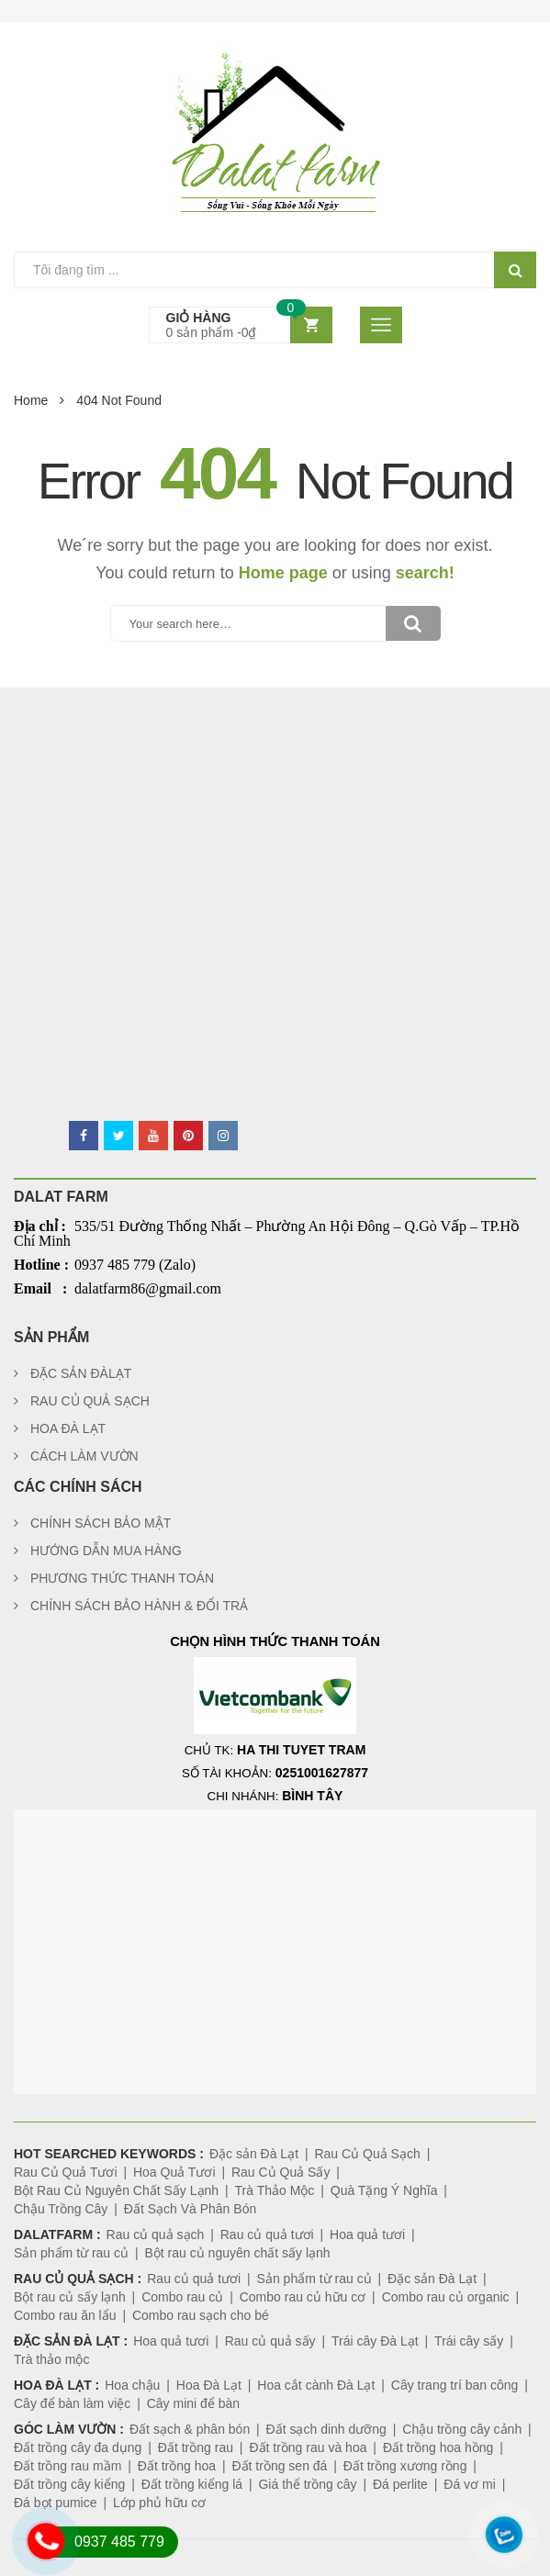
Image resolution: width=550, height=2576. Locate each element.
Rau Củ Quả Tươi (66, 2172)
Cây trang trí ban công (455, 2385)
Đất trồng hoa (177, 2465)
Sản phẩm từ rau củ (71, 2253)
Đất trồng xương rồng (405, 2465)
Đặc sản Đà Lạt (253, 2153)
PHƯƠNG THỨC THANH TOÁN (122, 1578)
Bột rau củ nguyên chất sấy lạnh (237, 2253)
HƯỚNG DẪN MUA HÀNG (106, 1550)
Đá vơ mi (469, 2484)
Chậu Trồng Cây (60, 2208)
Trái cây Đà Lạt (375, 2341)
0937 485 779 (119, 2541)
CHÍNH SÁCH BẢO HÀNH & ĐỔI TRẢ (139, 1605)
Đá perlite (400, 2484)
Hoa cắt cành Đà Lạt (316, 2385)
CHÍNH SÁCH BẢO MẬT (100, 1523)
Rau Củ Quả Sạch (367, 2153)
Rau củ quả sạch (156, 2234)
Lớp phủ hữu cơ (159, 2502)
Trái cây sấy (468, 2341)
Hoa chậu (132, 2385)
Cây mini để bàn (193, 2403)
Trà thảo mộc (51, 2359)
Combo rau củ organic (446, 2297)
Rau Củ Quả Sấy (280, 2172)
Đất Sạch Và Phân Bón (190, 2208)
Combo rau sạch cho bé (200, 2315)
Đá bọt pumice (55, 2502)
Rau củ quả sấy (270, 2341)
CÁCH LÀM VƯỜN (84, 1456)
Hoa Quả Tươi (174, 2172)
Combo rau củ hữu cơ (303, 2297)
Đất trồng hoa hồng (438, 2447)
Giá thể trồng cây (307, 2484)
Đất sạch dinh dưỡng (326, 2429)
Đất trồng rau (195, 2447)
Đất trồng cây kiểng (69, 2484)
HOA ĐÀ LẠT (68, 1428)
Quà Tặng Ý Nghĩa (384, 2190)
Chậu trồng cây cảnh (462, 2429)
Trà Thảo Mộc (275, 2190)
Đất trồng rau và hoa (307, 2447)
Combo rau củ (182, 2297)
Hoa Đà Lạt (208, 2385)
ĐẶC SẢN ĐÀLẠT (80, 1373)
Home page (283, 573)
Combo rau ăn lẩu (65, 2315)
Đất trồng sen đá (279, 2465)
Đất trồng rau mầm (67, 2465)
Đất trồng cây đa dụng (77, 2447)
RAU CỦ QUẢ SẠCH (90, 1401)
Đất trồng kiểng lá (191, 2484)
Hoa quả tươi (367, 2234)
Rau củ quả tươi (267, 2234)
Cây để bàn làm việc (72, 2403)
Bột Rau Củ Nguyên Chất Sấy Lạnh (116, 2190)
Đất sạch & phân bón (189, 2429)
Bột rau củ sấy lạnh (70, 2297)
